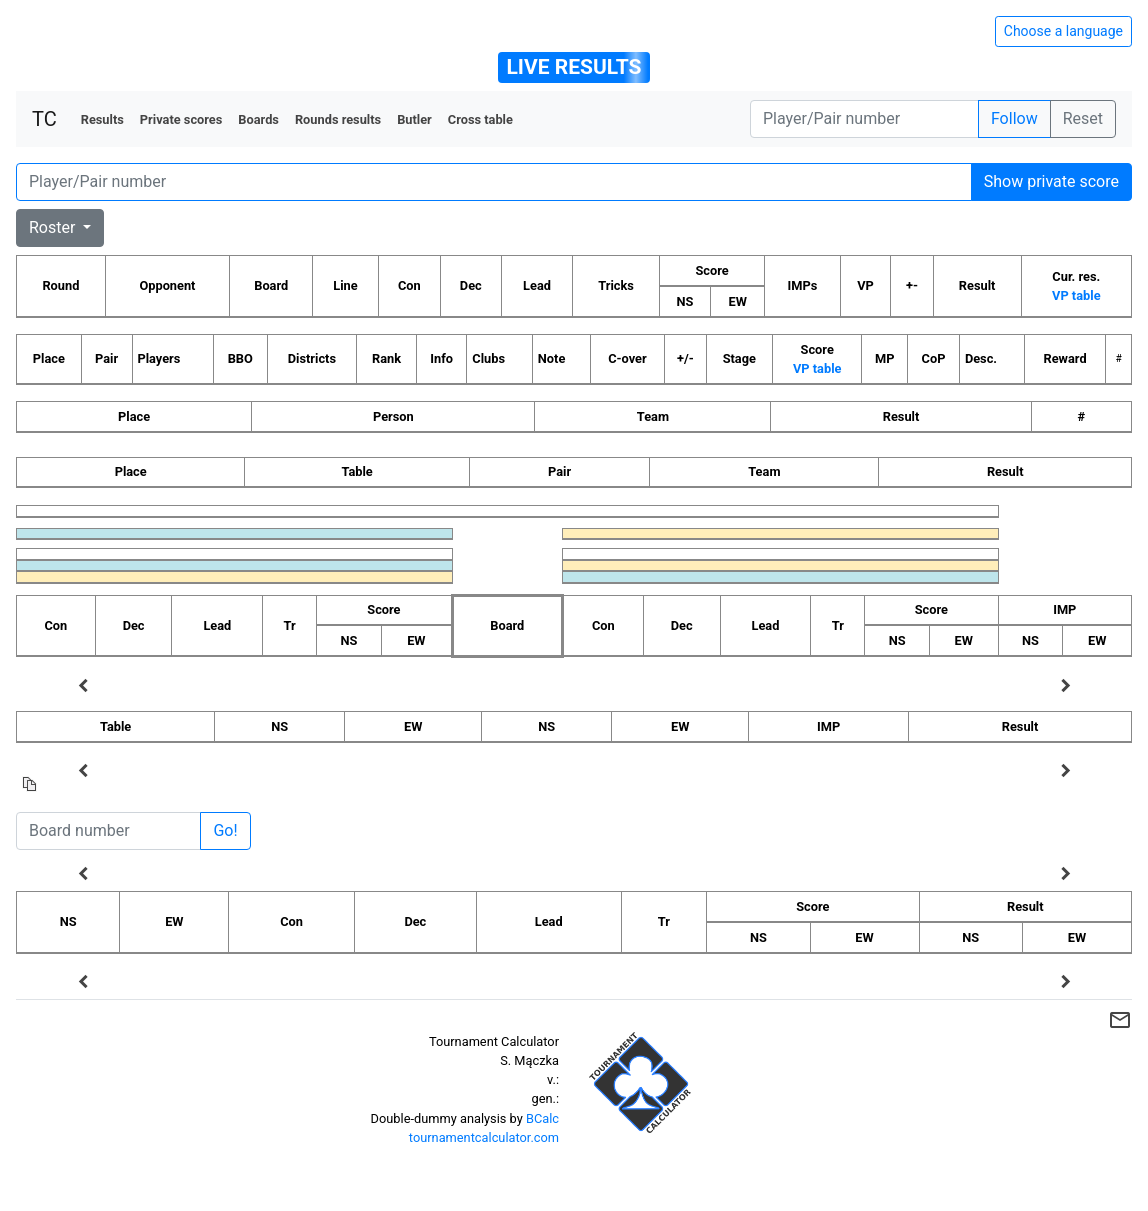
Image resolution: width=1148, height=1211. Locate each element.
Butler (414, 119)
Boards (258, 119)
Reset (1083, 118)
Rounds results (338, 119)
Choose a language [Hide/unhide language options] (1063, 31)
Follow (1014, 118)
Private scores (181, 119)
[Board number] (108, 831)
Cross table (480, 119)
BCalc (542, 1118)
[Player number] (864, 119)
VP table (1076, 295)
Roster (54, 227)
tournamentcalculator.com (484, 1137)
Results (102, 119)
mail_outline (1120, 1020)
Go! (225, 830)
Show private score (1051, 181)
